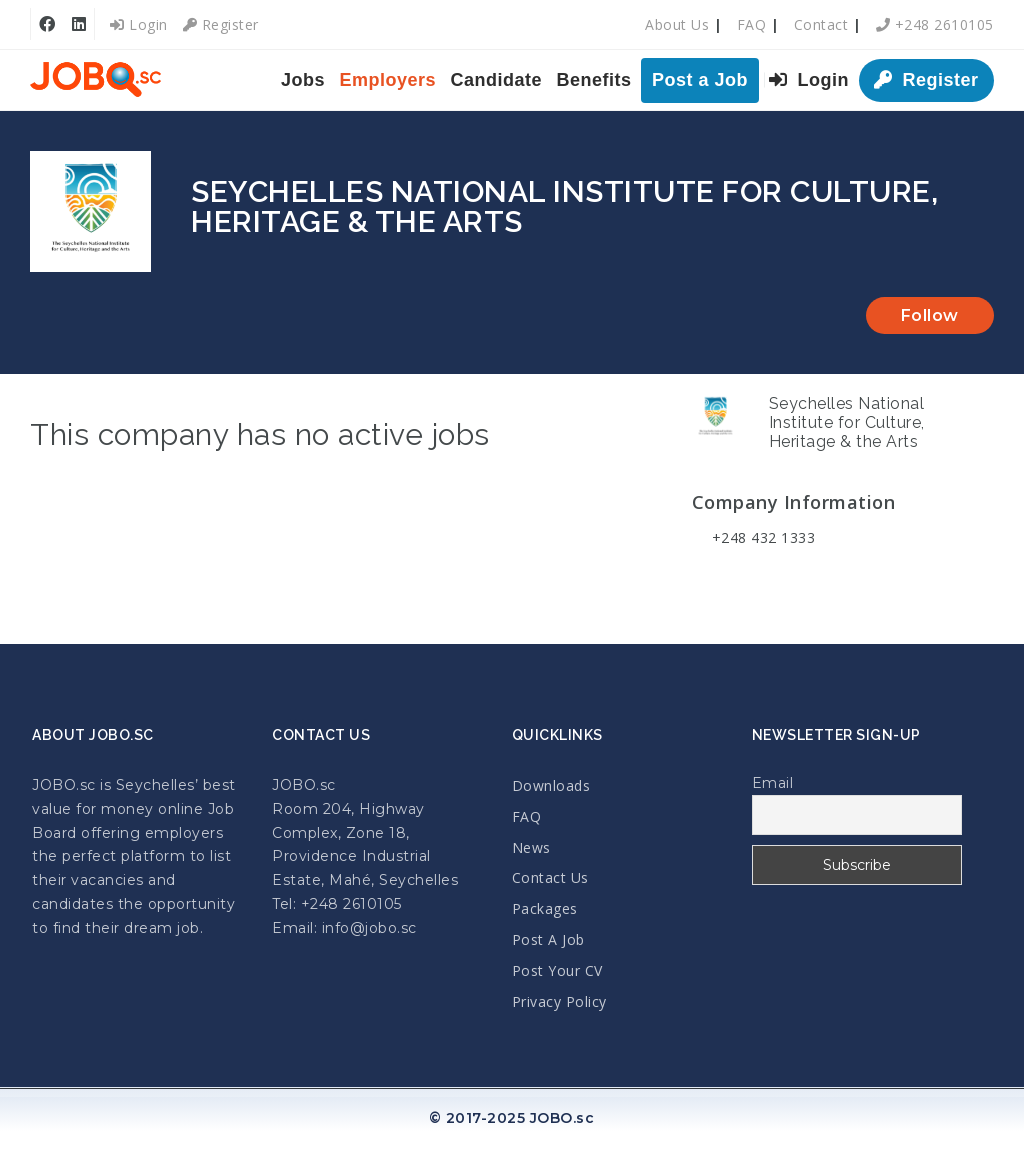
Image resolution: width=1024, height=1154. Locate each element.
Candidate (497, 80)
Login (139, 24)
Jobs (303, 80)
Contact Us (550, 877)
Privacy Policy (559, 1001)
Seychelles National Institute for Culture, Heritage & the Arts (847, 422)
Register (221, 24)
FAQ (752, 24)
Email (773, 783)
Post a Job (700, 80)
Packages (545, 908)
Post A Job (548, 939)
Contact (821, 24)
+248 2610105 (935, 24)
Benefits (594, 80)
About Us (677, 24)
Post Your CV (557, 970)
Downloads (551, 785)
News (531, 847)
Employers (388, 80)
